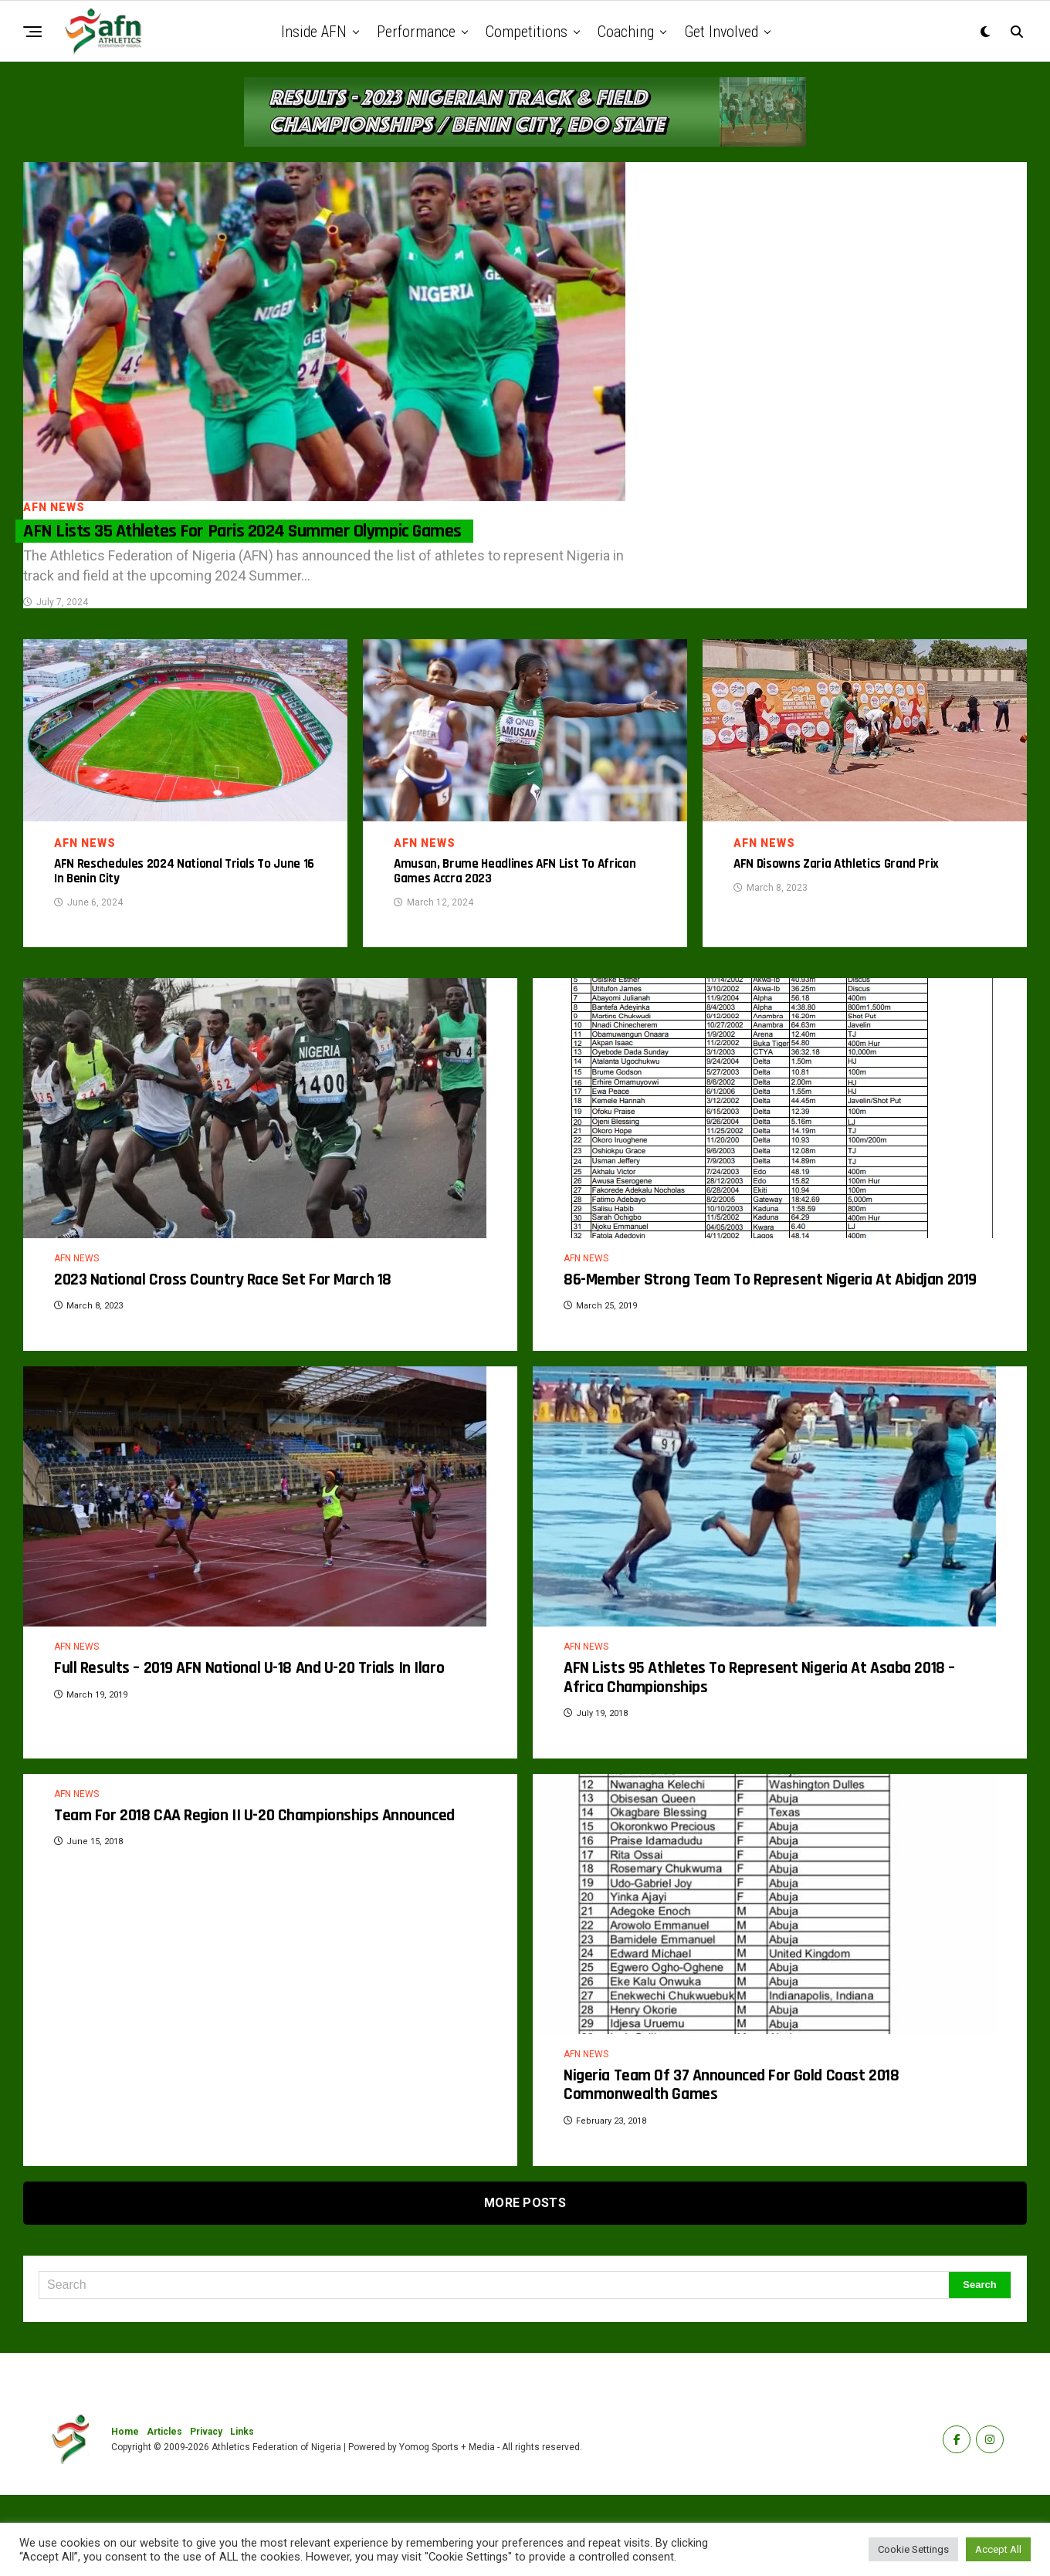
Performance (416, 31)
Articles (164, 2513)
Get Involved (721, 31)
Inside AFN (314, 31)
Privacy (206, 2513)
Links (242, 2513)
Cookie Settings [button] (913, 2549)
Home (125, 2513)
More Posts (525, 2283)
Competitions (526, 31)
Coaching (626, 31)
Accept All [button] (998, 2549)
